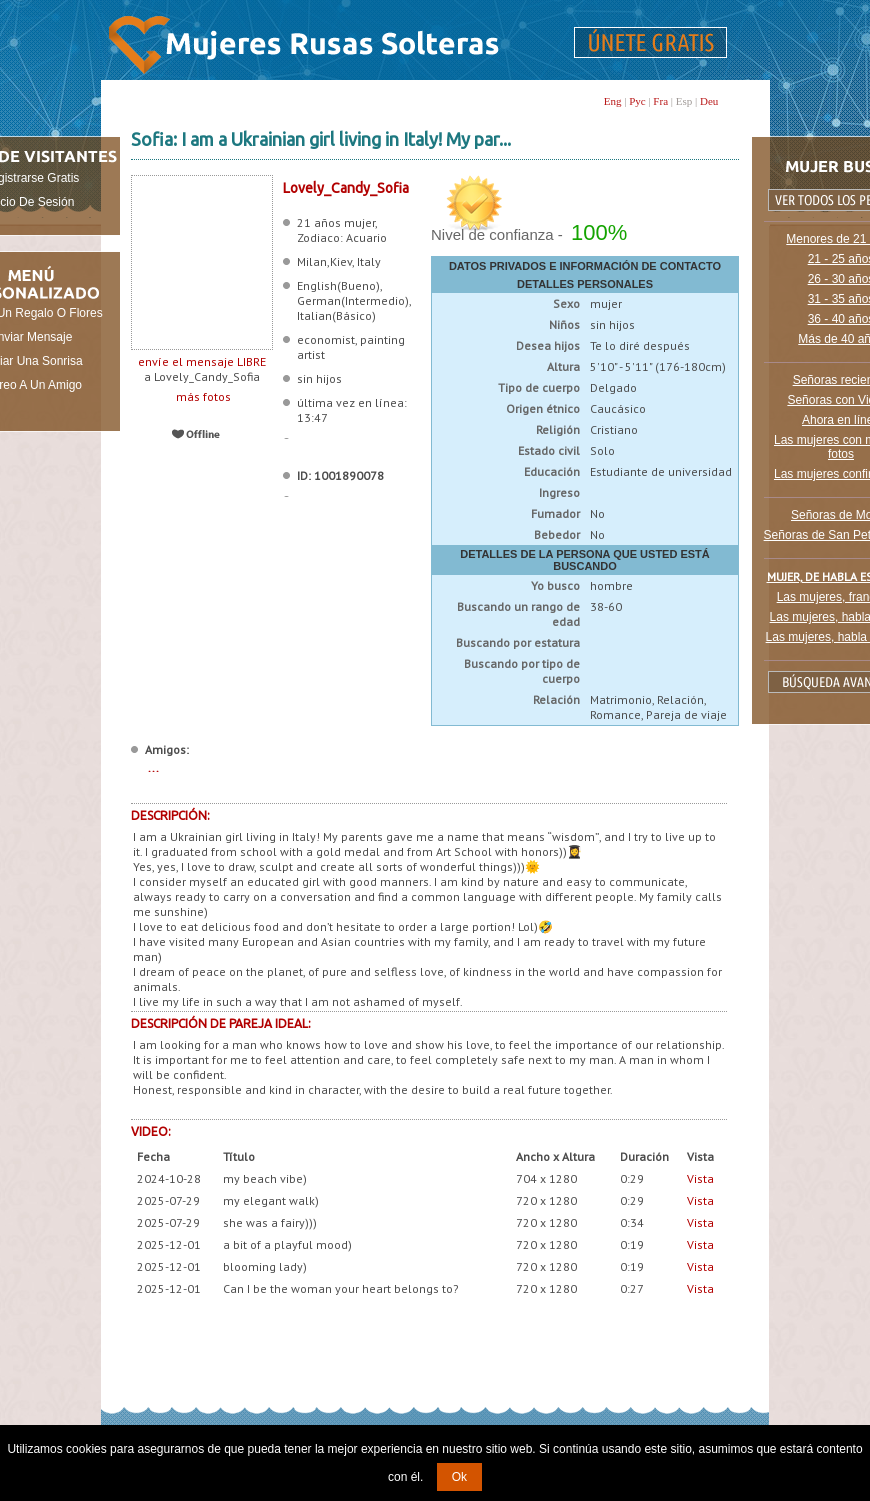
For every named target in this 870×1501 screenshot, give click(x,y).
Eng (613, 101)
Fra (660, 101)
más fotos (202, 396)
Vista (700, 1178)
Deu (709, 101)
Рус (637, 101)
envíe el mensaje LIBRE (202, 361)
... (153, 767)
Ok (459, 1477)
